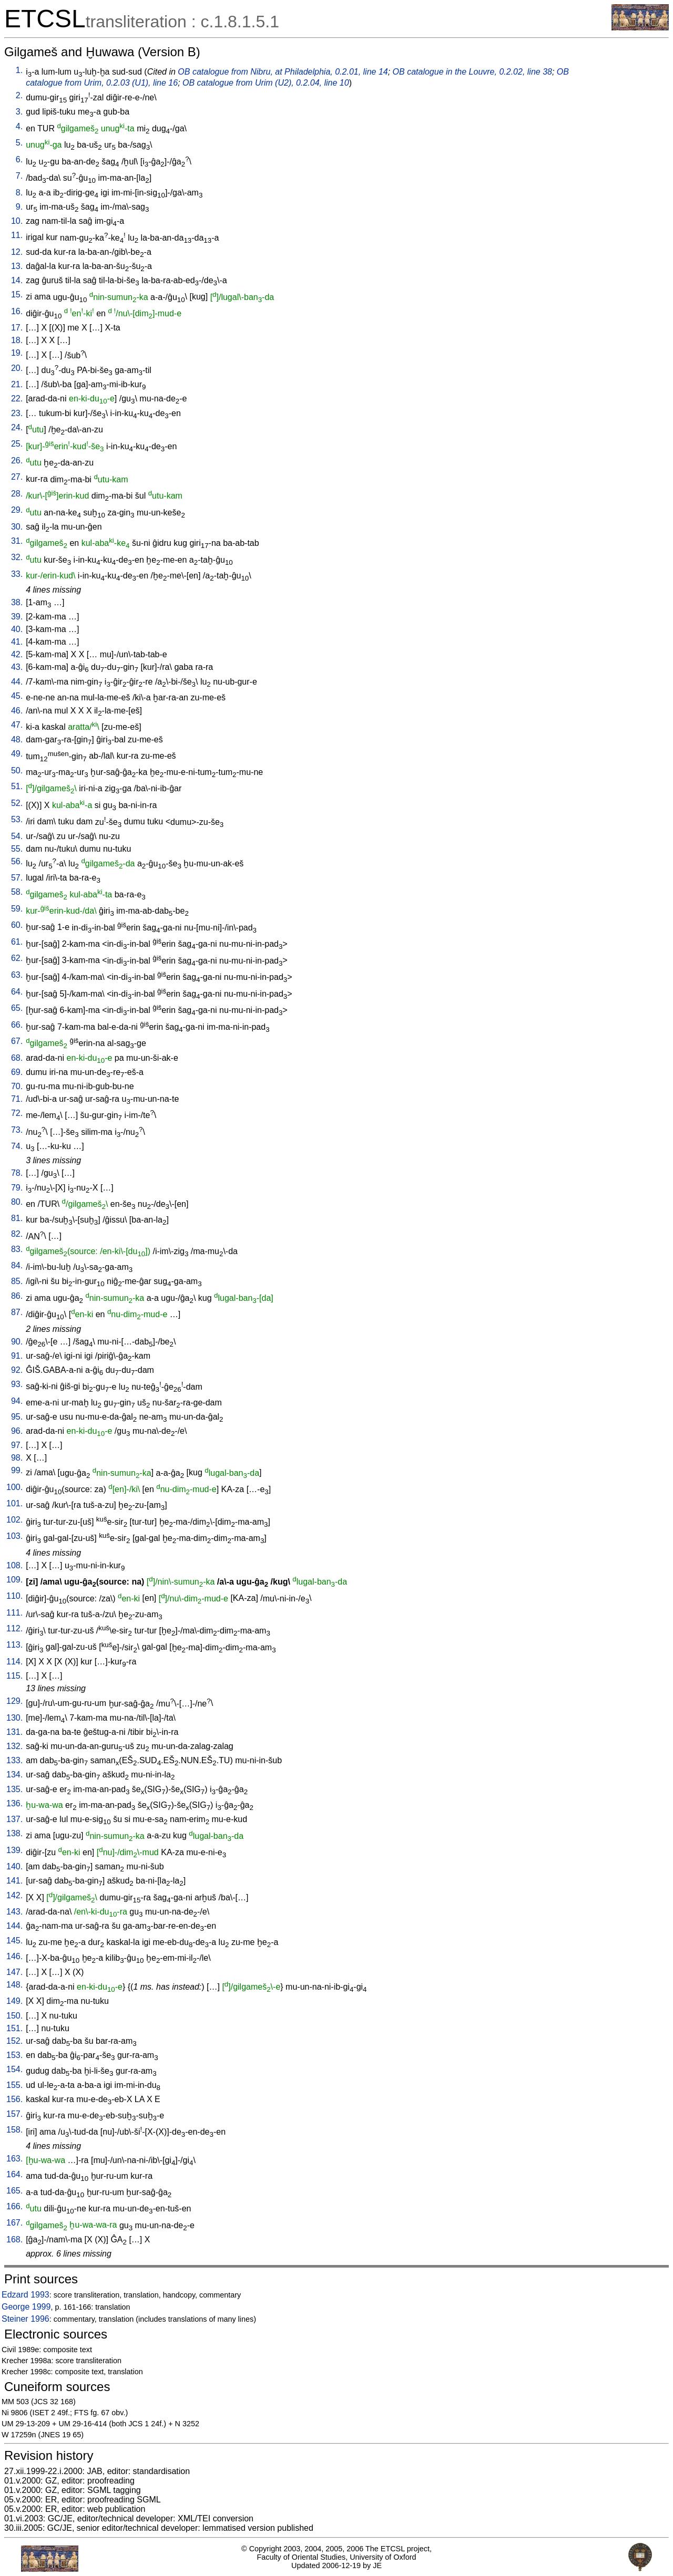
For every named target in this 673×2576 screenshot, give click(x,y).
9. (19, 206)
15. (17, 294)
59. (17, 908)
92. (17, 1369)
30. (17, 526)
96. (17, 1430)
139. (14, 1850)
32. (17, 557)
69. (17, 1072)
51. (17, 786)
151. (14, 2028)
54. (17, 836)
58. (17, 891)
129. (14, 1700)
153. (14, 2055)
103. (14, 1536)
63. (17, 974)
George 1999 (26, 2306)
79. (17, 1187)
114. (14, 1661)
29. (17, 509)
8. (19, 192)
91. (17, 1355)
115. (14, 1675)
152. (14, 2040)
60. (17, 924)
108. (14, 1565)
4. (19, 126)
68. (17, 1057)
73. (17, 1129)
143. (14, 1911)
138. (14, 1833)
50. (17, 770)
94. (17, 1400)
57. (17, 877)
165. (14, 2190)
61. (17, 941)
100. (14, 1487)
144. (14, 1925)
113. (14, 1644)
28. (17, 493)
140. (14, 1866)
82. (17, 1233)
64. (17, 991)
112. (14, 1628)
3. (19, 111)
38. (17, 602)
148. (14, 1984)
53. (17, 819)
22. (17, 398)
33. (17, 574)
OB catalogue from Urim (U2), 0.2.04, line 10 (265, 82)
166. (14, 2206)
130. (14, 1717)
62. (17, 958)
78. (17, 1172)
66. (17, 1024)
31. (17, 540)
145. (14, 1940)
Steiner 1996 (25, 2318)
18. (17, 340)
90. (17, 1341)
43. (17, 667)
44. (17, 681)
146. (14, 1956)
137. (14, 1819)
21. (17, 384)
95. (17, 1416)
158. (14, 2129)
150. (14, 2015)
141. (14, 1880)
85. (17, 1281)
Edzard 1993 (25, 2294)
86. (17, 1295)
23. (17, 413)
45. (17, 695)
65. (17, 1007)
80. (17, 1201)
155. (14, 2085)
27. (17, 476)
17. (17, 327)
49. (17, 753)
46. (17, 710)
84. (17, 1265)
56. (17, 861)
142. (14, 1895)
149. (14, 2000)
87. (17, 1312)
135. (14, 1789)
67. (17, 1041)
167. (14, 2222)
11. (17, 235)
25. (17, 443)
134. (14, 1774)
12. (17, 251)
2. (19, 95)
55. (17, 848)
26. (17, 460)
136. (14, 1803)
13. (17, 266)
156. (14, 2099)
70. (17, 1086)
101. (14, 1503)
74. (17, 1146)
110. (14, 1595)
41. (17, 641)
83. (17, 1249)
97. (17, 1445)
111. (14, 1612)
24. (17, 427)
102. (14, 1519)
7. (19, 175)
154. (14, 2069)
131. (14, 1731)
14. (17, 280)
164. (14, 2174)
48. (17, 739)
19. (17, 352)
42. (17, 654)
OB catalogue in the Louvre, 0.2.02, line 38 (472, 71)
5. (19, 142)
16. (17, 311)
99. (17, 1470)
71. (17, 1098)
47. (17, 724)
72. (17, 1113)
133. (14, 1760)
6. (19, 159)
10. (17, 220)
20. (17, 368)
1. (19, 70)
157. (14, 2113)
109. (14, 1579)
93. (17, 1384)
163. (14, 2158)
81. (17, 1218)
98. (17, 1457)
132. (14, 1746)
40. (17, 629)
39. (17, 616)
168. (14, 2239)
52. (17, 803)
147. (14, 1972)
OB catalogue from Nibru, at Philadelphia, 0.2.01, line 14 (283, 71)
